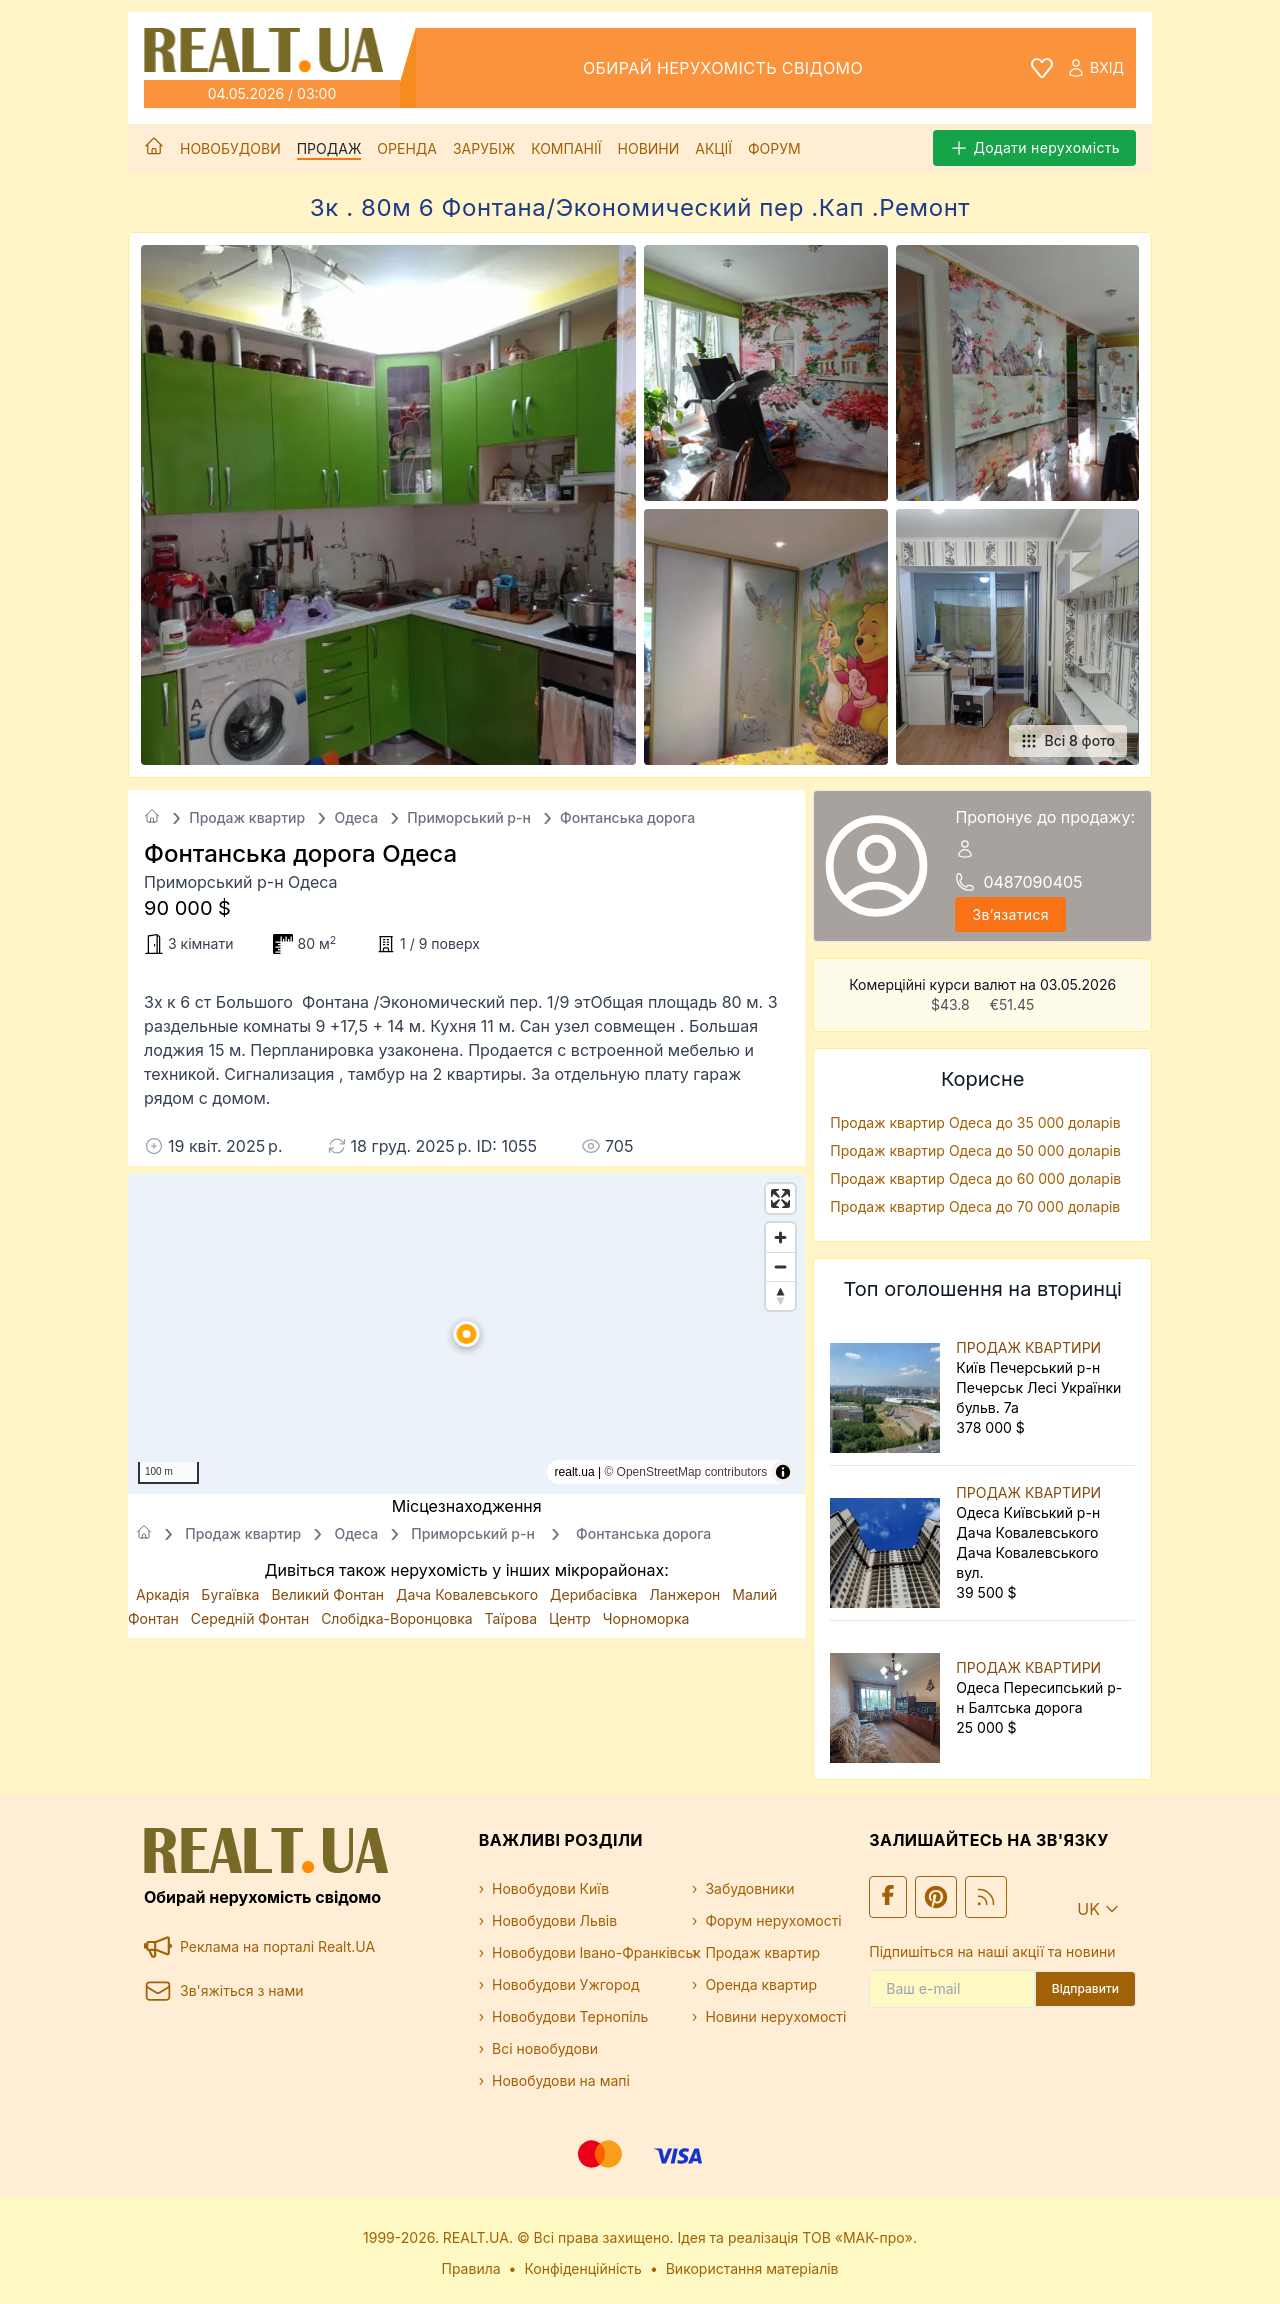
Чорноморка (646, 1618)
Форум (774, 148)
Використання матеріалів (752, 2268)
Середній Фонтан (252, 1618)
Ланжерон (686, 1594)
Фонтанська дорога (627, 817)
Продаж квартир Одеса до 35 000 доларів (975, 1122)
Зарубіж (484, 148)
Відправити (1085, 1988)
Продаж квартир (247, 817)
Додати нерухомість (1034, 148)
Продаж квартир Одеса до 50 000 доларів (975, 1150)
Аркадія (164, 1594)
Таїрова (513, 1618)
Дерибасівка (595, 1594)
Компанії (566, 148)
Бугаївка (232, 1594)
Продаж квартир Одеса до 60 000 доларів (975, 1178)
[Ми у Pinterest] (936, 1897)
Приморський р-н (469, 817)
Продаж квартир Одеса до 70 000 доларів (975, 1206)
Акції (713, 148)
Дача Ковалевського (469, 1594)
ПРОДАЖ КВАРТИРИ (1028, 1347)
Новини (649, 148)
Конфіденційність (583, 2268)
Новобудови (230, 148)
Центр (572, 1618)
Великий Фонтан (329, 1594)
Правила (471, 2268)
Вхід (1095, 68)
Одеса (356, 817)
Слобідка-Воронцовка (398, 1618)
